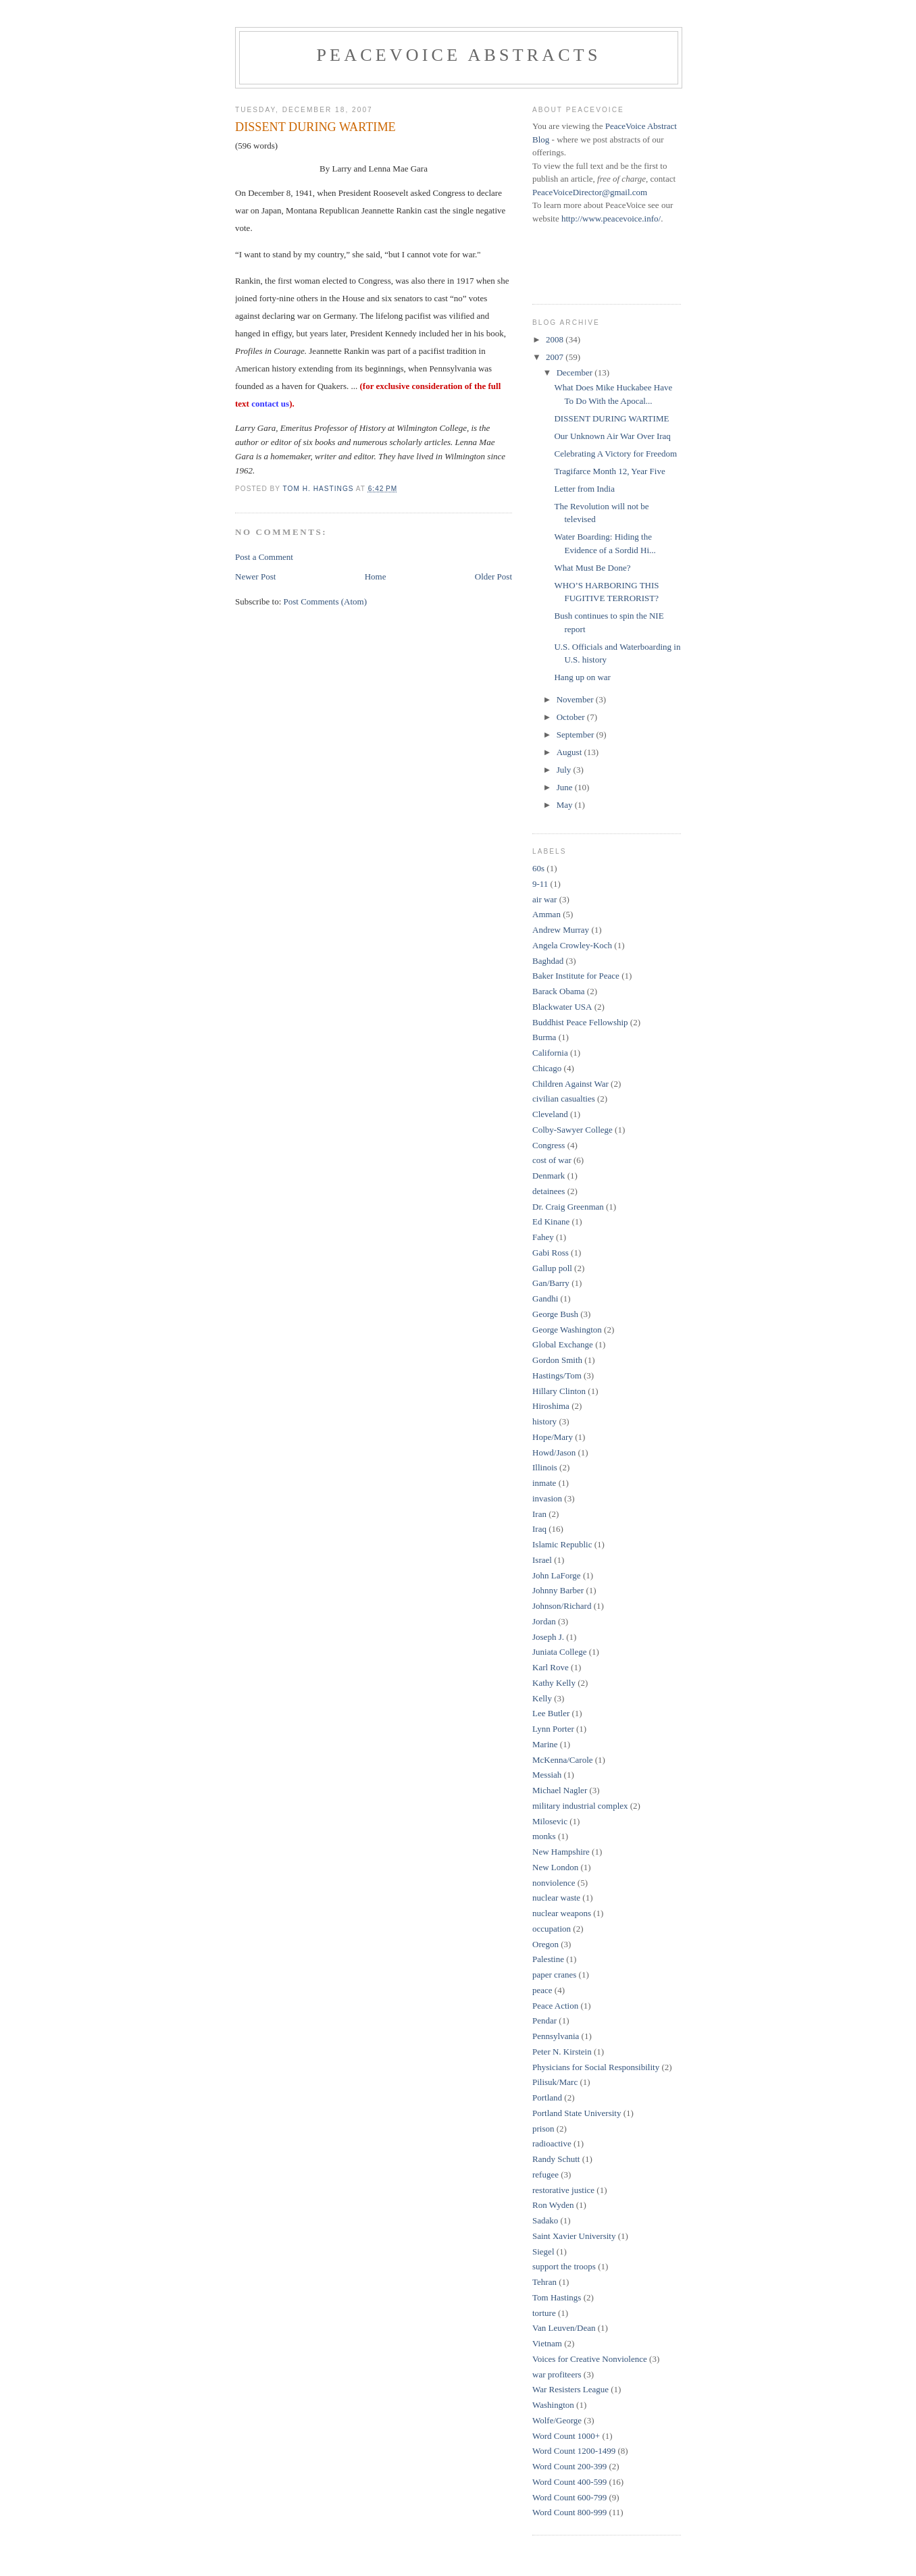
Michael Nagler (559, 1790)
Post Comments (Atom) (325, 601)
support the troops (564, 2266)
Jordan (544, 1621)
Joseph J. (548, 1637)
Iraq (539, 1529)
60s (538, 868)
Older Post (493, 576)
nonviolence (554, 1883)
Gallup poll (552, 1268)
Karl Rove (550, 1667)
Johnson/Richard (561, 1606)
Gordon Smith (557, 1360)
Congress (548, 1145)
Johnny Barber (558, 1590)
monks (544, 1836)
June (566, 787)
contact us (270, 403)
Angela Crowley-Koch (572, 945)
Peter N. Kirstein (562, 2051)
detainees (548, 1191)
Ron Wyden (553, 2205)
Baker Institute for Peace (575, 976)
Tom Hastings (556, 2297)
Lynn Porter (553, 1729)
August (570, 752)
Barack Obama (558, 991)
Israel (542, 1560)
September (576, 734)
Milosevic (549, 1821)
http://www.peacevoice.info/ (611, 218)
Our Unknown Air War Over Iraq (612, 436)
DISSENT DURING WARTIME (611, 418)
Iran (539, 1514)
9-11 (540, 884)
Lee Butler (550, 1713)
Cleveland (550, 1114)
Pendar (544, 2020)
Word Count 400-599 (569, 2482)
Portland (547, 2097)
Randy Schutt (556, 2159)
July (565, 770)
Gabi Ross (550, 1252)
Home (375, 576)
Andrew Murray (560, 930)
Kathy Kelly (554, 1683)
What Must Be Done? (592, 568)
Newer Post (255, 576)
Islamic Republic (562, 1544)
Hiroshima (550, 1406)
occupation (551, 1929)
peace (542, 1990)
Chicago (546, 1068)
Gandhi (545, 1298)
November (576, 699)
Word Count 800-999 (569, 2512)
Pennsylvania (555, 2036)
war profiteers (557, 2374)
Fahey (543, 1237)
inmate (544, 1483)
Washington (553, 2405)
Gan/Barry (550, 1283)
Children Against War (570, 1084)
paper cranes (554, 1974)
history (544, 1421)
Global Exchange (562, 1344)
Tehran (544, 2282)
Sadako (545, 2220)
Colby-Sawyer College (572, 1130)
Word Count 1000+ (566, 2436)
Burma (544, 1037)
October (572, 717)
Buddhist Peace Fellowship (580, 1022)
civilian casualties (563, 1098)
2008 (555, 339)
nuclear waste (556, 1897)
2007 (555, 357)
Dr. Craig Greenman (568, 1207)
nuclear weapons (561, 1913)
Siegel (543, 2251)
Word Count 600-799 (569, 2497)
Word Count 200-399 (569, 2466)
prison (543, 2128)
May (566, 805)
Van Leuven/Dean (564, 2328)
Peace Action (555, 2006)
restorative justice (563, 2190)
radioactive (551, 2143)
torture (544, 2313)
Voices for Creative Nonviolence (589, 2359)
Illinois (544, 1467)
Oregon (545, 1944)
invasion (547, 1498)
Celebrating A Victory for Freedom (615, 453)
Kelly (542, 1698)
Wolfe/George (557, 2420)
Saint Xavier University (573, 2236)
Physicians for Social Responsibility (595, 2067)
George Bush (555, 1314)
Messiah (546, 1775)
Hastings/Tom (557, 1375)
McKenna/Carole (562, 1760)
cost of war (551, 1160)
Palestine (548, 1959)
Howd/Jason (554, 1452)
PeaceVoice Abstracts (458, 55)
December (576, 372)
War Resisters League (570, 2389)
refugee (545, 2174)
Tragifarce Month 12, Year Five (609, 471)
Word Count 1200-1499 (573, 2451)
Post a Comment (264, 557)
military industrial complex (580, 1806)
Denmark (548, 1175)
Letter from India (584, 489)
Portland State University (576, 2113)
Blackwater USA (562, 1007)
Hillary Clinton (559, 1391)
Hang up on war (582, 677)
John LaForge (556, 1575)
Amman (546, 914)
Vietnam (547, 2343)
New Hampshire (561, 1852)
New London (555, 1867)
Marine (545, 1744)
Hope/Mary (552, 1437)
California (550, 1053)
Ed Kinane (550, 1221)
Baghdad (547, 961)
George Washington (567, 1329)
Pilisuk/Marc (555, 2082)
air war (544, 899)
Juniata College (559, 1652)
